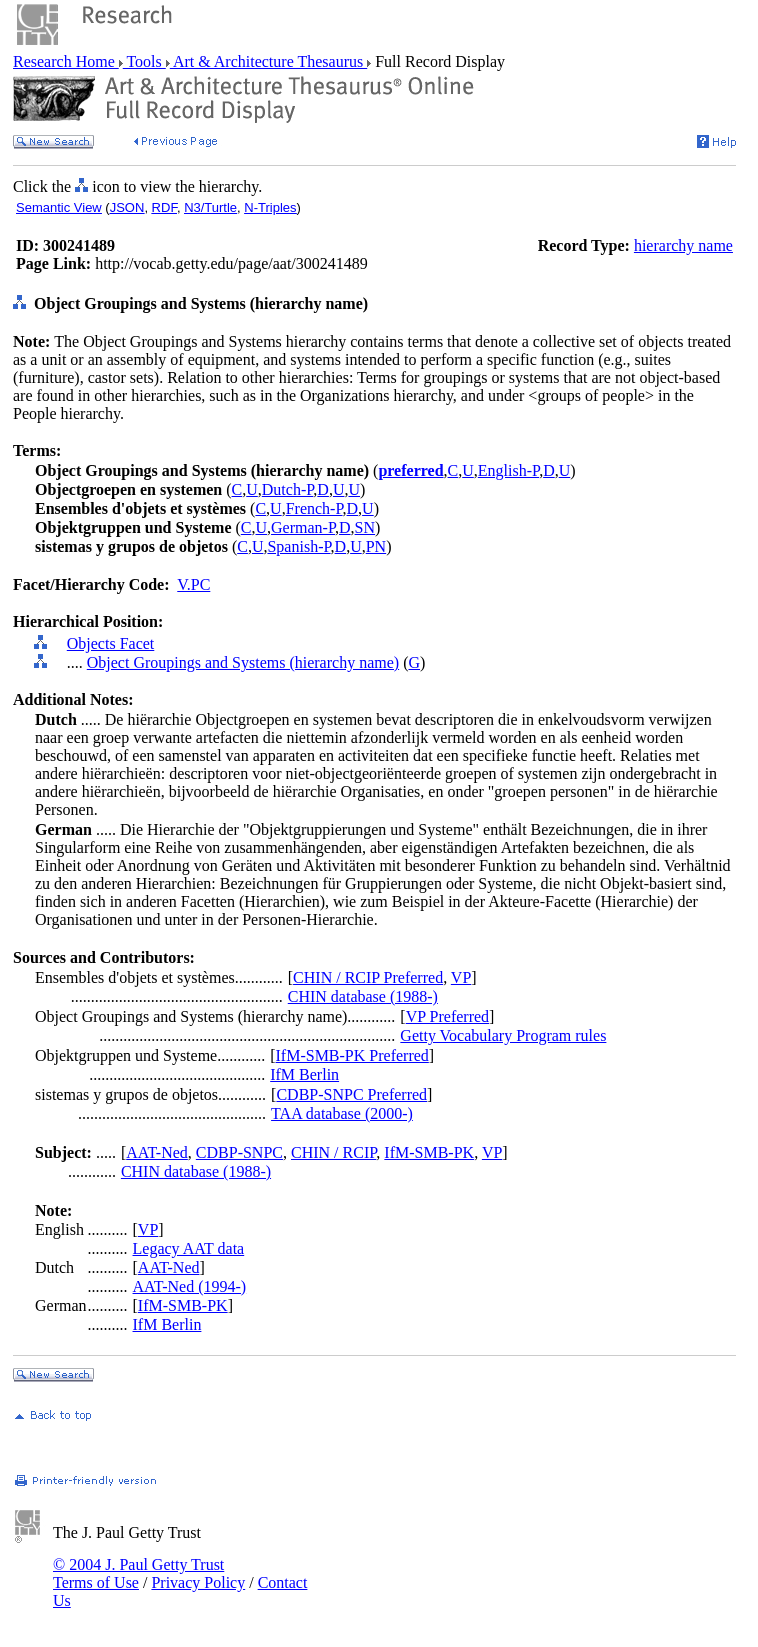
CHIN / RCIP (333, 1152)
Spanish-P (298, 546)
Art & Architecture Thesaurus (268, 61)
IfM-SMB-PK (429, 1152)
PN (376, 546)
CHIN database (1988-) (363, 996)
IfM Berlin (304, 1074)
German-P (303, 527)
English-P (508, 470)
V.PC (193, 584)
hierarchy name (683, 245)
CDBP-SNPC (239, 1152)
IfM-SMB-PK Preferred (352, 1055)
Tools (144, 61)
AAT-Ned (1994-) (190, 1286)
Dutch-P (288, 489)
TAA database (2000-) (342, 1113)
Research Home (66, 61)
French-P (314, 508)
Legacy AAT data (189, 1248)
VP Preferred (447, 1016)
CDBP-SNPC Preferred (351, 1094)
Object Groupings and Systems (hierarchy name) (243, 662)
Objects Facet (111, 643)
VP (461, 977)
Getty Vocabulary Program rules (503, 1035)
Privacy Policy (198, 1582)
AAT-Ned (157, 1152)
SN (365, 527)
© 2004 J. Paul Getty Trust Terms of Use (138, 1573)
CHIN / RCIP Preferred (368, 977)
